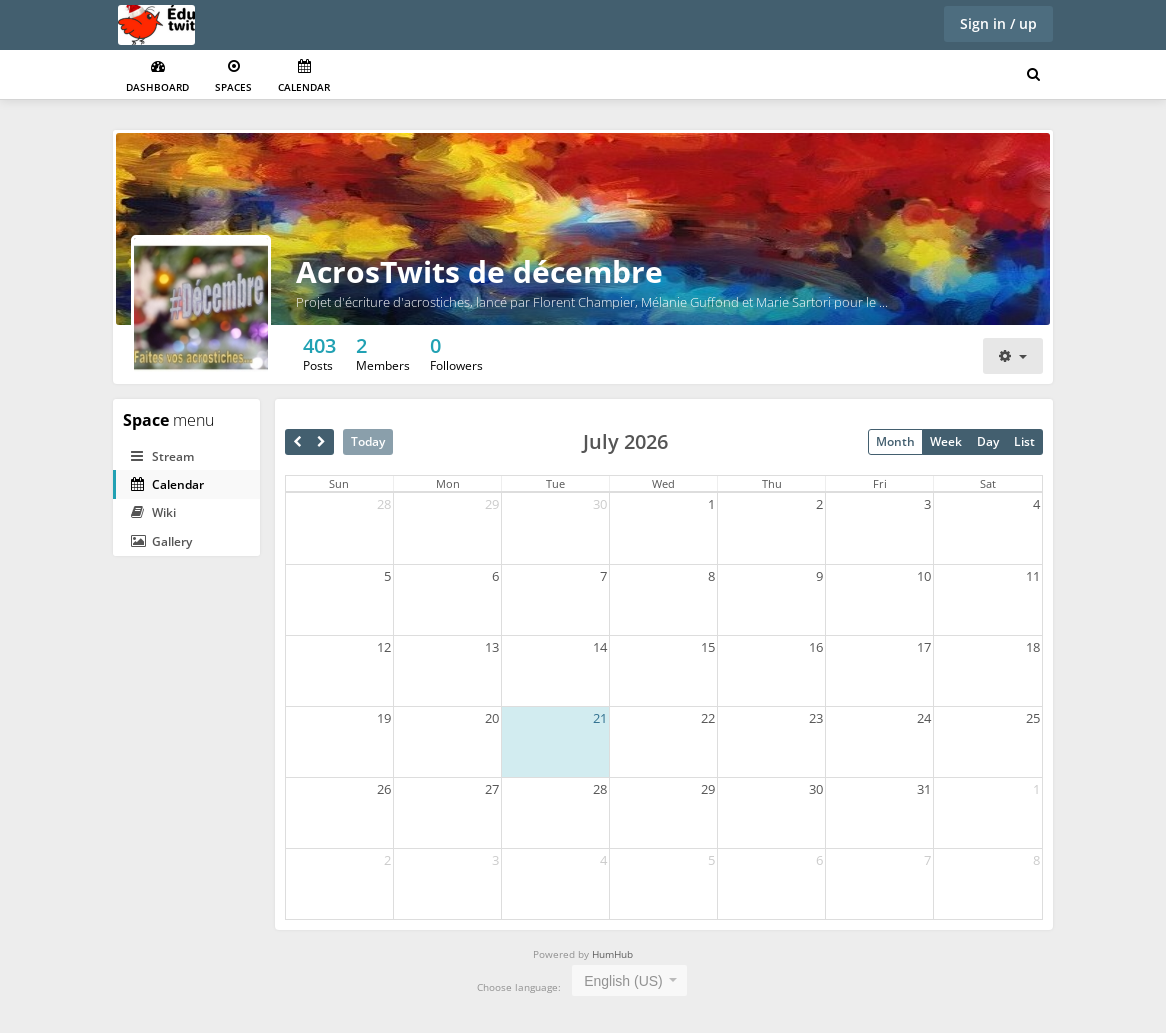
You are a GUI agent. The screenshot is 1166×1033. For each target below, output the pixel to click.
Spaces (233, 76)
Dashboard (157, 76)
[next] (321, 442)
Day (988, 441)
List (1024, 441)
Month (895, 441)
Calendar (304, 76)
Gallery (161, 541)
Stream (162, 456)
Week (946, 441)
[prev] (297, 442)
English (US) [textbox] (623, 981)
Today (368, 441)
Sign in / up (998, 23)
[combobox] (629, 980)
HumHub (612, 954)
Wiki (153, 512)
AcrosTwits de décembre (479, 271)
